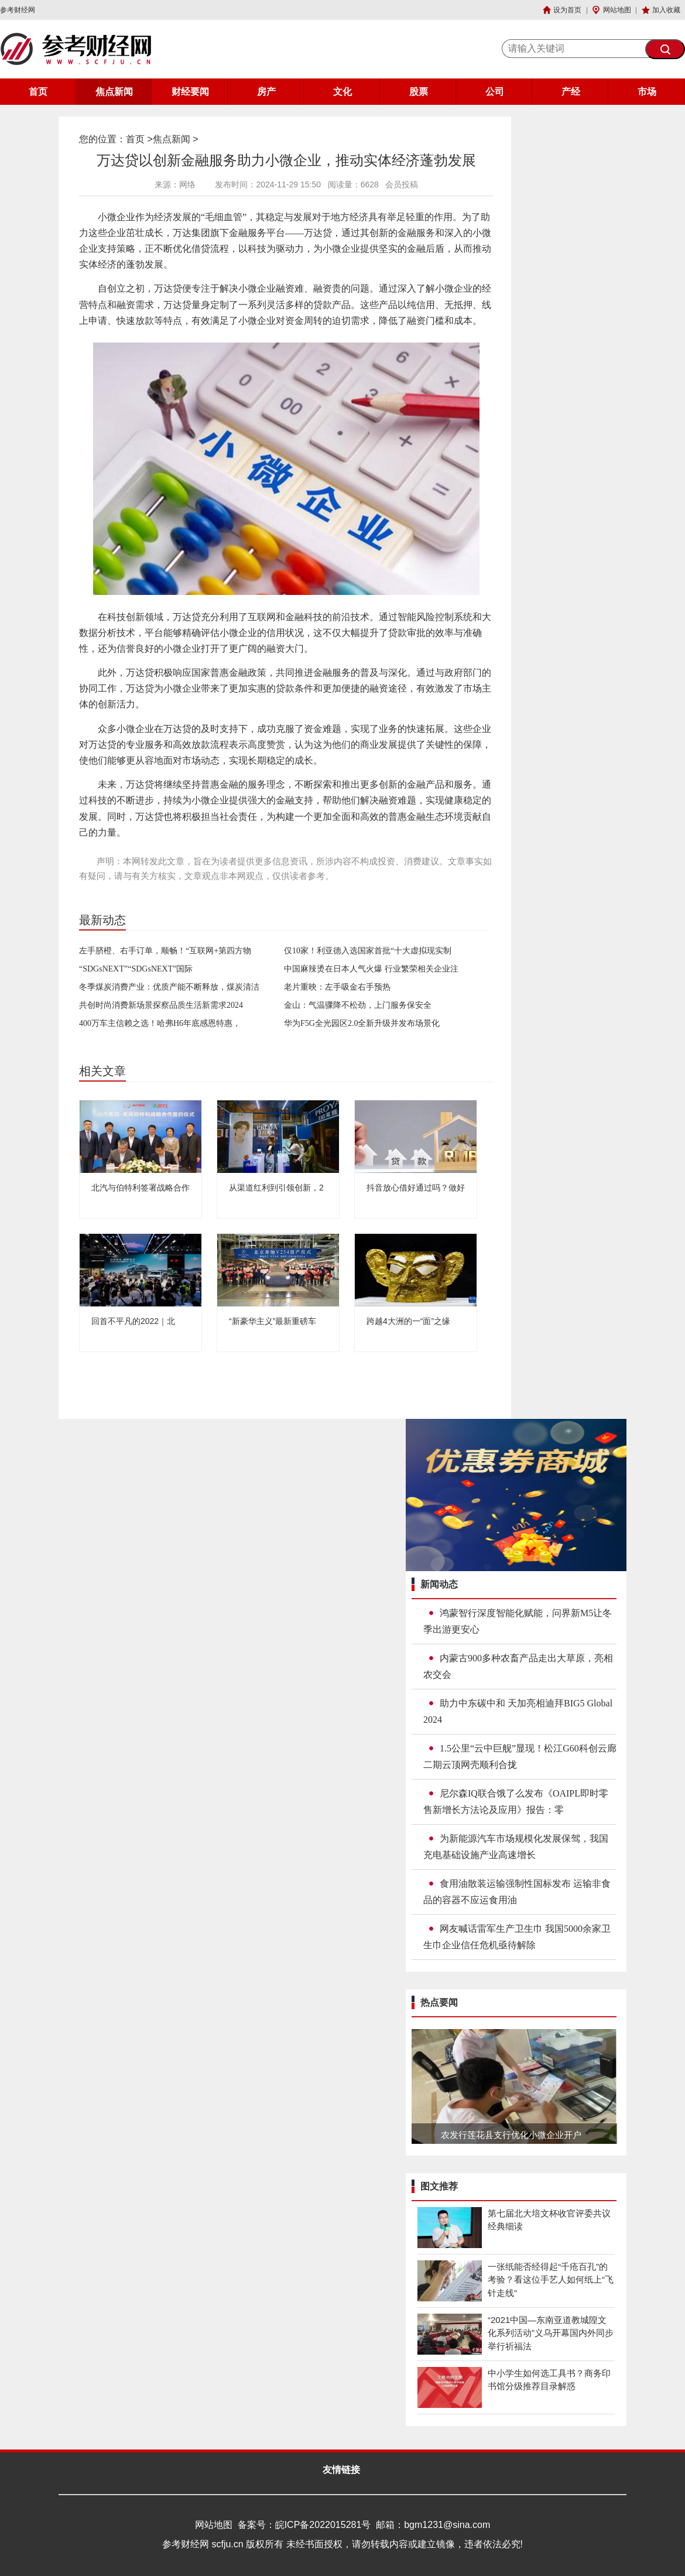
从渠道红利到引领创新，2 (276, 1187)
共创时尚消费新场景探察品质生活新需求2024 (161, 1005)
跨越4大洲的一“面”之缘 (408, 1321)
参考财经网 (17, 10)
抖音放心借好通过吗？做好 (416, 1187)
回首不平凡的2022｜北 (133, 1321)
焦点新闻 (114, 92)
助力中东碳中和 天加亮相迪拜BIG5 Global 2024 (517, 1711)
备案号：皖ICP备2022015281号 (304, 2525)
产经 (570, 92)
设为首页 (567, 10)
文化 (342, 92)
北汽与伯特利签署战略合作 (140, 1187)
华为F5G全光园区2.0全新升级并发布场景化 (362, 1023)
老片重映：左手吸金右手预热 (337, 987)
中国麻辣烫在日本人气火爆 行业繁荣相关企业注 (371, 968)
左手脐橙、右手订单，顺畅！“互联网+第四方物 (165, 950)
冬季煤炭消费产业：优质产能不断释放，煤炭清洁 (169, 987)
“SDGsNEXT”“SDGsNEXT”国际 (136, 968)
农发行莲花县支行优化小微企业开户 (511, 2135)
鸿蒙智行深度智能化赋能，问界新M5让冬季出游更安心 (517, 1621)
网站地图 (617, 10)
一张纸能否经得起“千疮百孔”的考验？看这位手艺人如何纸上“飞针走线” (551, 2280)
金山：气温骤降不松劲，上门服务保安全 (357, 1005)
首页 (38, 92)
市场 (647, 92)
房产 (266, 92)
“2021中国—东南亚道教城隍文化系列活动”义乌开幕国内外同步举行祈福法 (551, 2333)
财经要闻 (190, 92)
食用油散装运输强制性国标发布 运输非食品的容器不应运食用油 (517, 1892)
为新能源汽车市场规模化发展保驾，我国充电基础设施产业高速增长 (515, 1846)
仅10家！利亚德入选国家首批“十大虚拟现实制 (367, 950)
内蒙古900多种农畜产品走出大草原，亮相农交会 (518, 1666)
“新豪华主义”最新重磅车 (272, 1321)
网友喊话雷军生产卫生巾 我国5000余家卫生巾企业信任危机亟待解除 (517, 1937)
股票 (418, 92)
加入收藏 (666, 10)
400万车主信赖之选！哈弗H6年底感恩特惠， (160, 1023)
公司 (494, 92)
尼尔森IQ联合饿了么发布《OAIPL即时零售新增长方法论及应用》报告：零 (515, 1801)
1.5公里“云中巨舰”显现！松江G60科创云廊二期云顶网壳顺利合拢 (519, 1756)
